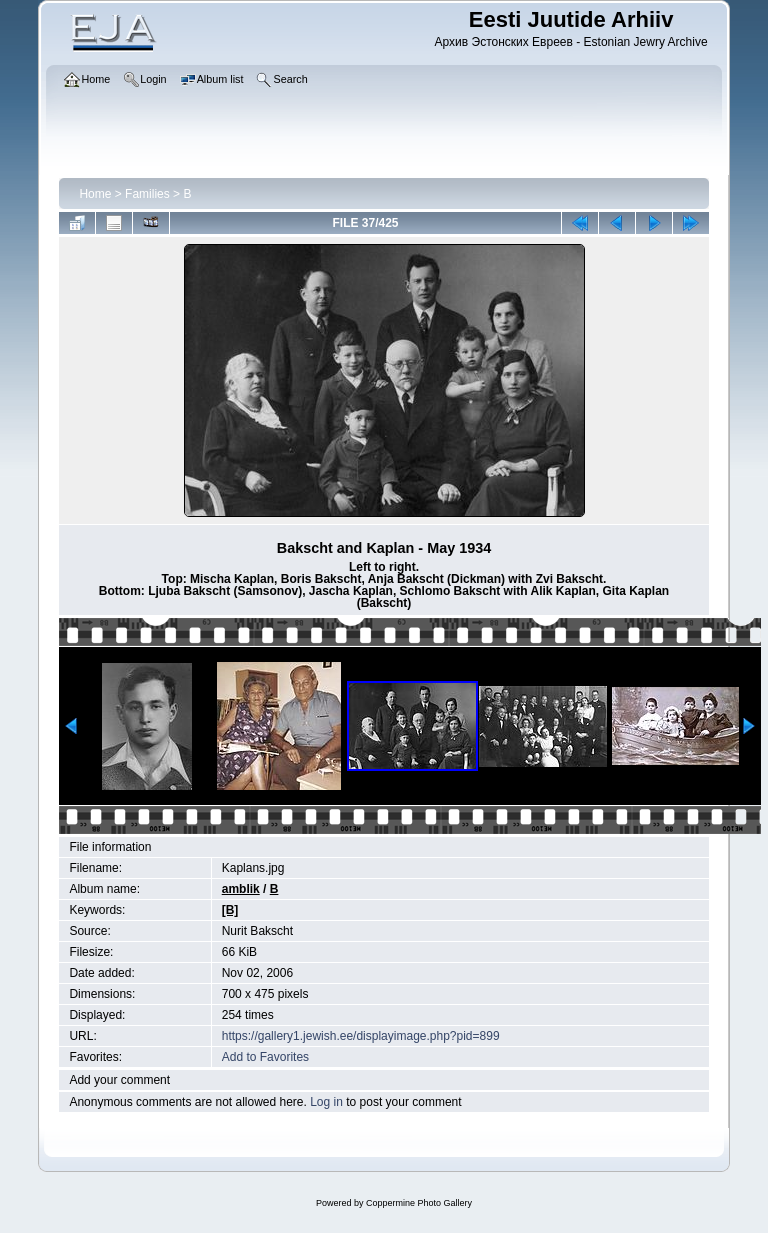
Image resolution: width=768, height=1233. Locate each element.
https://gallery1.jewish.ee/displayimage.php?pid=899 (361, 1036)
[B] (230, 910)
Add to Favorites (265, 1057)
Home (95, 194)
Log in (326, 1102)
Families (147, 194)
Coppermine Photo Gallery (419, 1203)
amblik (241, 889)
